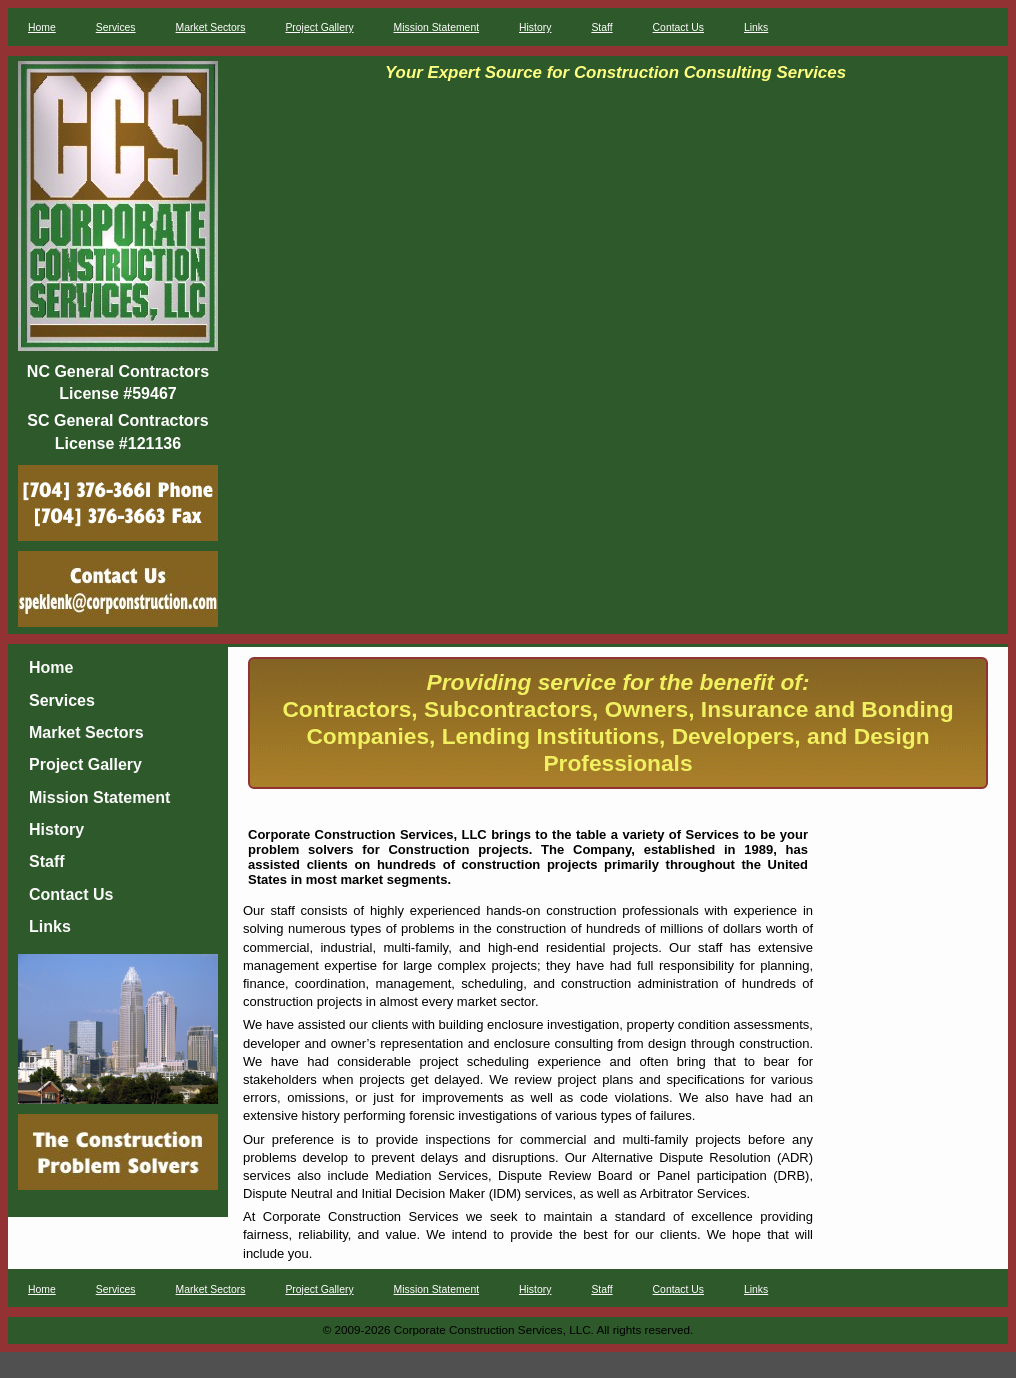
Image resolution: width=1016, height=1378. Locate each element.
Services (116, 27)
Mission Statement (436, 27)
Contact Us (678, 27)
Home (42, 27)
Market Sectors (211, 27)
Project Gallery (319, 27)
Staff (601, 27)
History (535, 27)
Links (756, 27)
